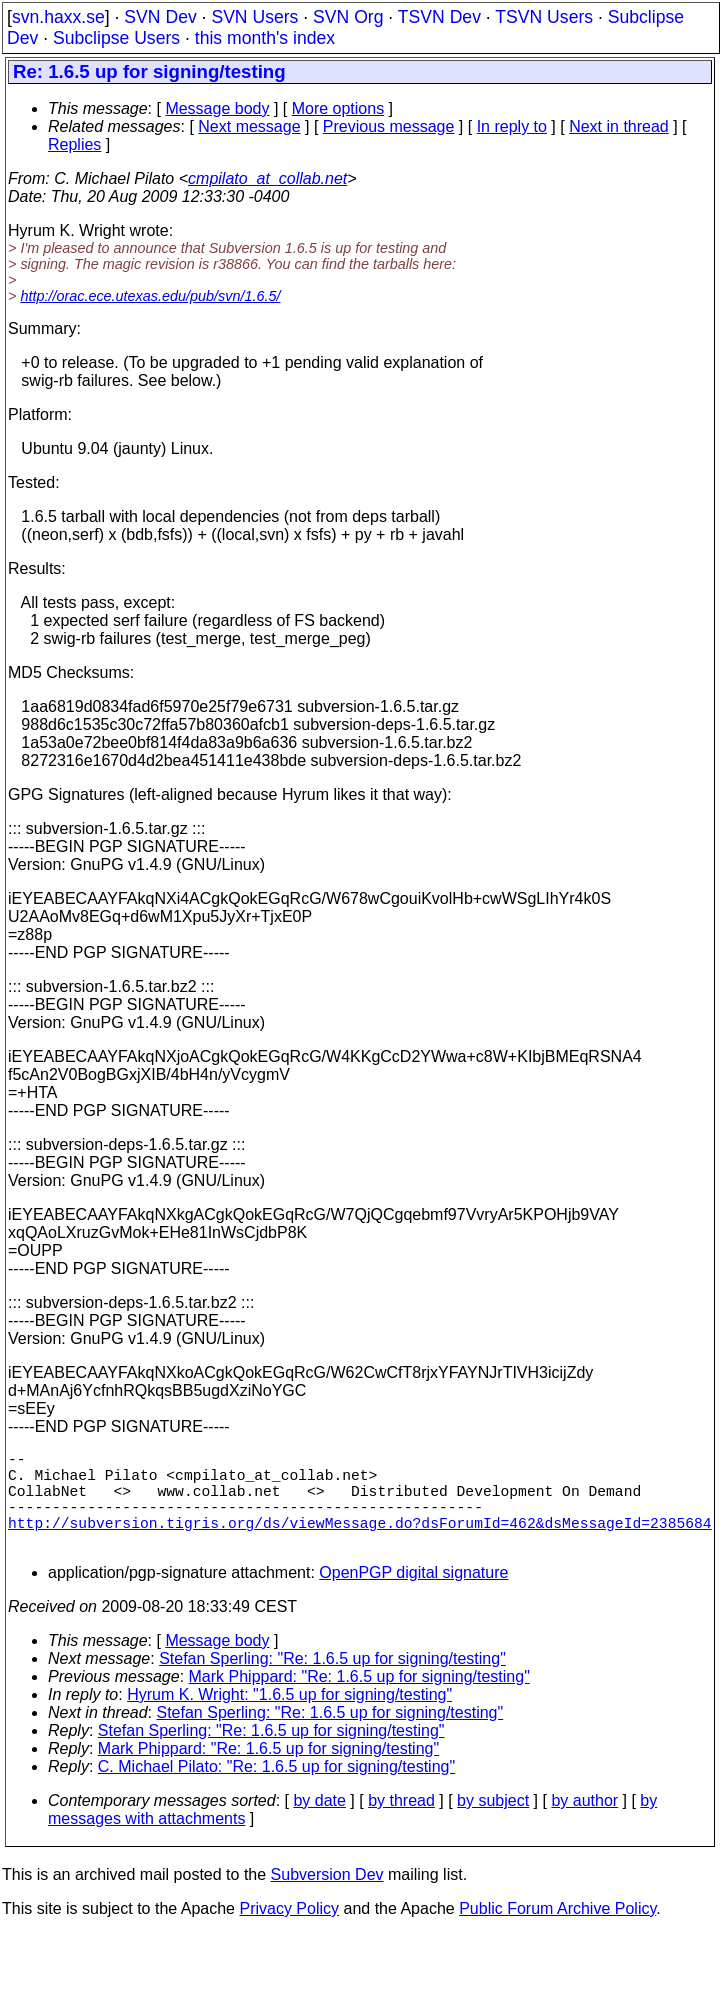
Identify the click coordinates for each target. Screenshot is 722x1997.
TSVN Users (544, 17)
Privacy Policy (289, 1932)
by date (319, 1824)
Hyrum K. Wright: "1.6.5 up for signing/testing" (289, 1718)
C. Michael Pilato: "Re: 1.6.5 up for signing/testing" (276, 1790)
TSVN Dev (439, 17)
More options (338, 108)
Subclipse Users (116, 38)
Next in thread (619, 126)
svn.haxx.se (58, 17)
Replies (74, 144)
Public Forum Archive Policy (557, 1932)
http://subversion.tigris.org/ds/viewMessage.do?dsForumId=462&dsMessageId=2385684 (360, 1542)
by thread (401, 1824)
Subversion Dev (327, 1898)
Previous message (389, 126)
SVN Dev (160, 17)
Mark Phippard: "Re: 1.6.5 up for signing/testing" (359, 1700)
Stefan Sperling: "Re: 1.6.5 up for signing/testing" (332, 1682)
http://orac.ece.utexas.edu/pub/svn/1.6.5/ (150, 296)
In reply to (512, 126)
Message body (217, 108)
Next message (249, 126)
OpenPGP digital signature (413, 1596)
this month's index (265, 38)
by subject (493, 1824)
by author (584, 1824)
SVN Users (254, 17)
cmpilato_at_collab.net (267, 178)
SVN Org (348, 17)
